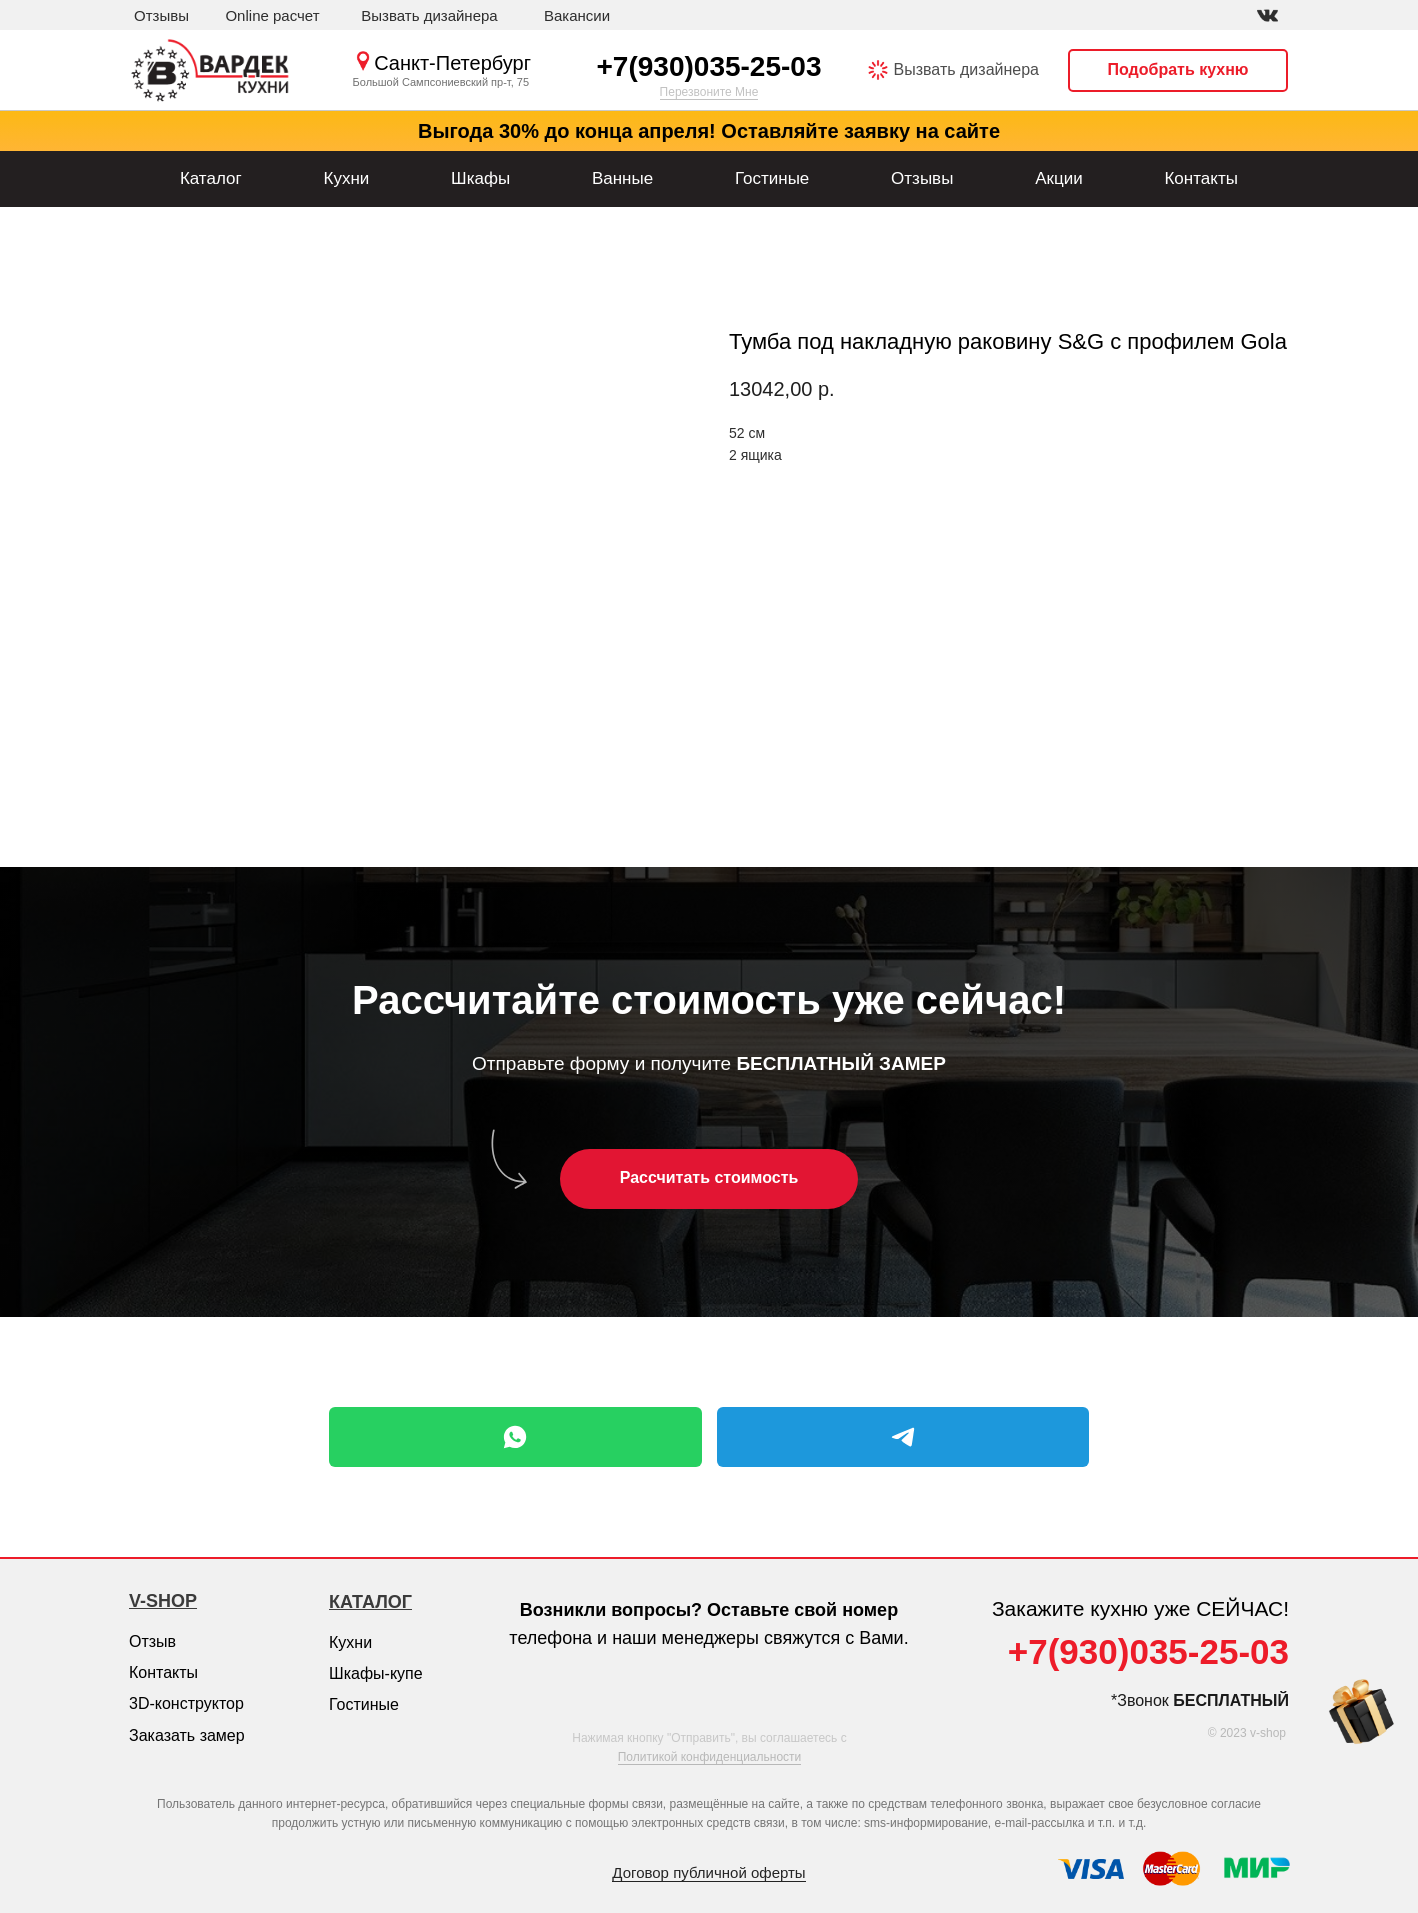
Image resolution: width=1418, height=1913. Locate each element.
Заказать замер (187, 1735)
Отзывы (922, 178)
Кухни (346, 178)
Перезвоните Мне (709, 92)
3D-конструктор (186, 1703)
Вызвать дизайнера (966, 69)
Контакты (1200, 178)
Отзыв (152, 1641)
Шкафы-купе (376, 1673)
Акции (1059, 178)
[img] (1267, 15)
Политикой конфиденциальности (710, 1757)
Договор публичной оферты (708, 1872)
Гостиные (772, 178)
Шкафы (480, 178)
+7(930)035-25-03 (709, 66)
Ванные (622, 178)
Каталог (211, 178)
